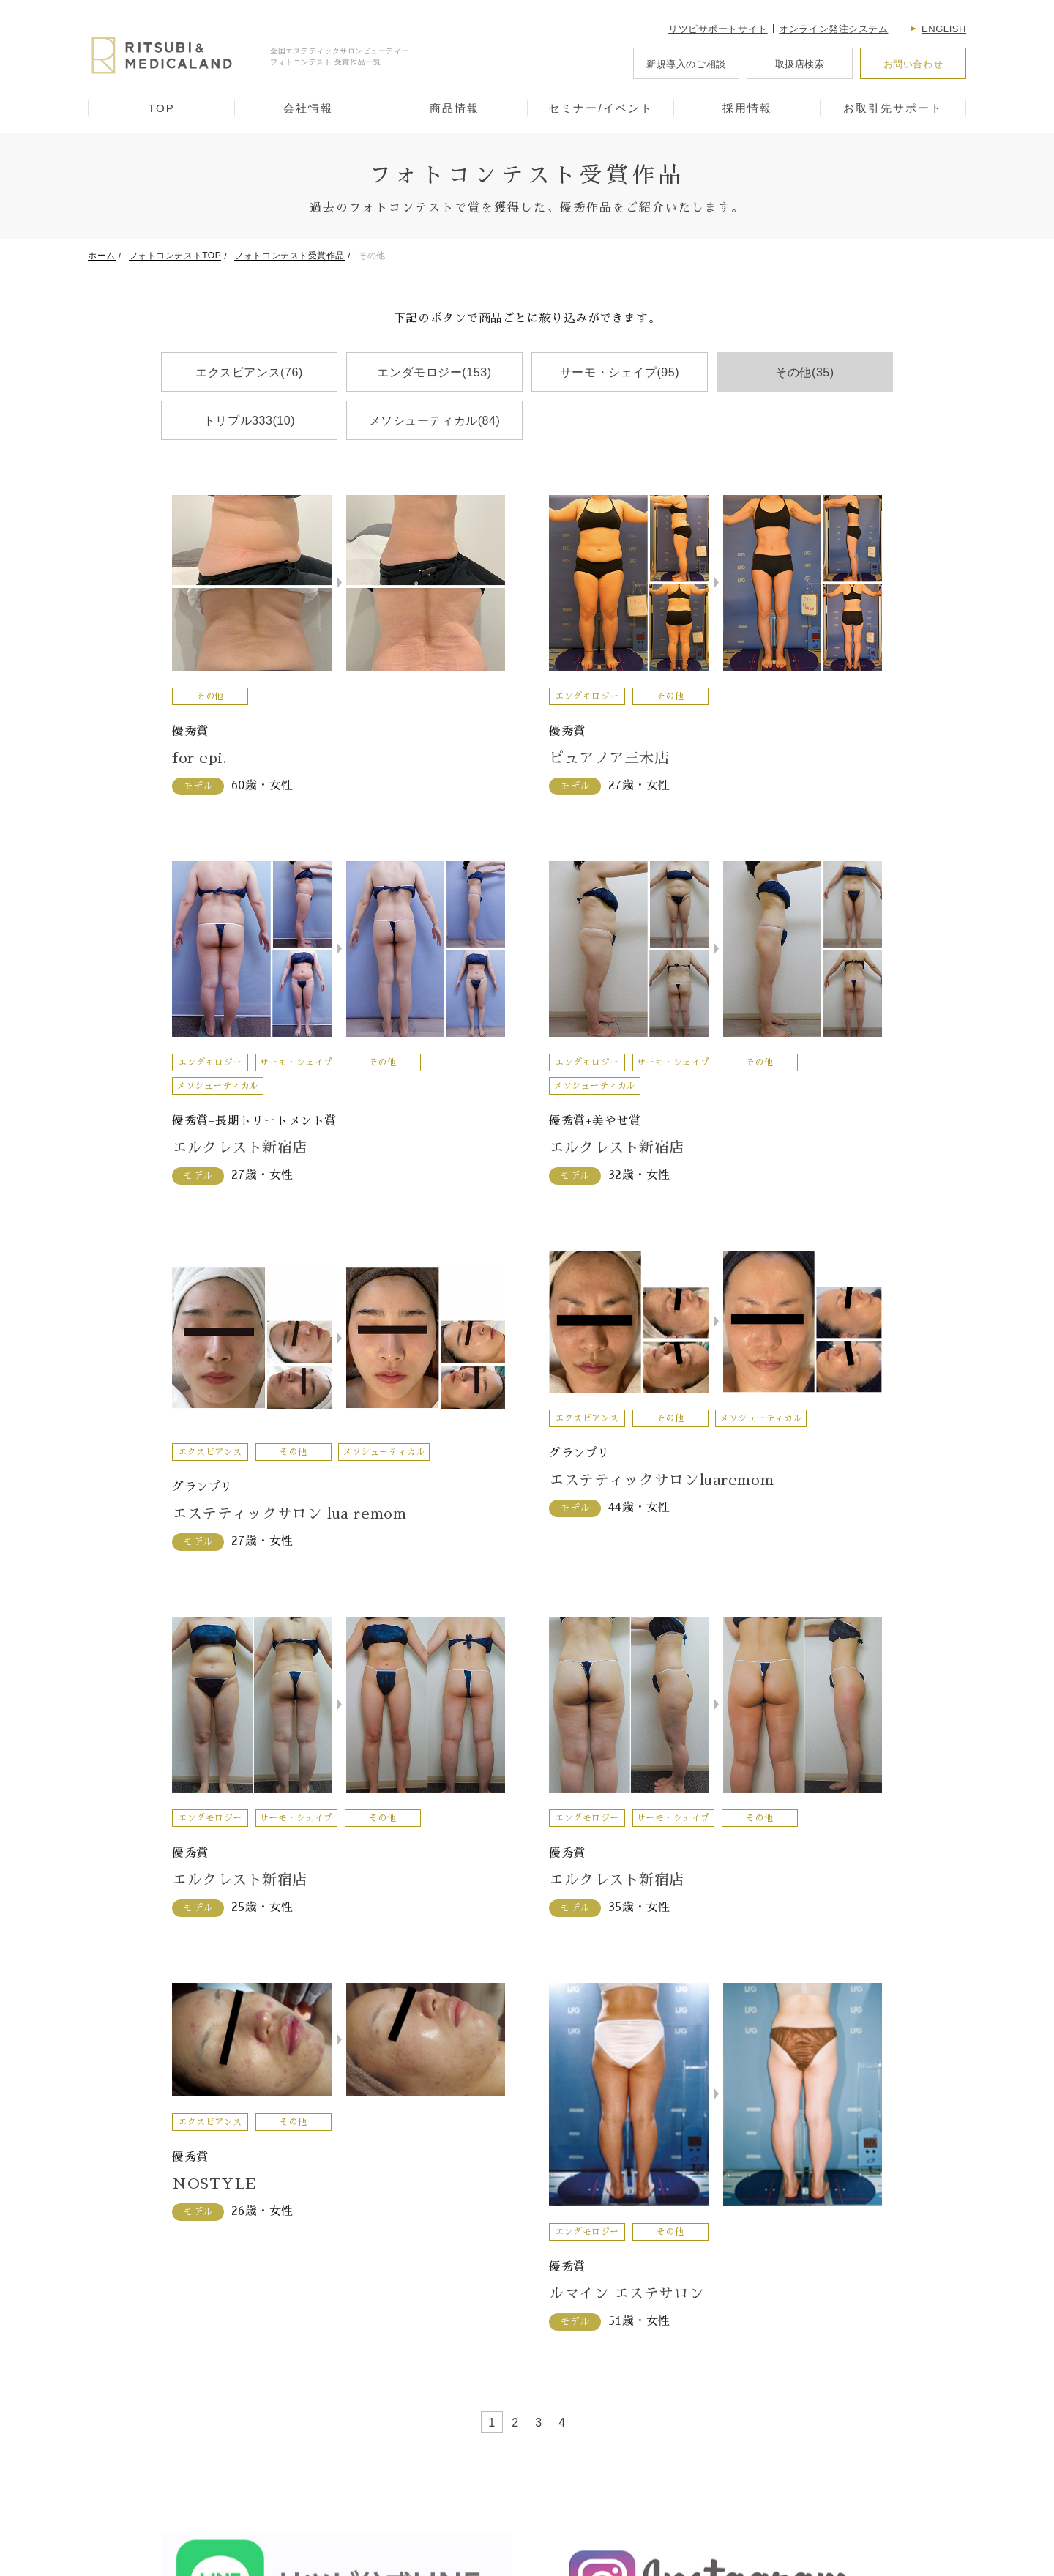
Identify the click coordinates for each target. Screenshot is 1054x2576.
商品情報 (454, 108)
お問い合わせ (913, 64)
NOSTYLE (214, 2183)
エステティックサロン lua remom (289, 1513)
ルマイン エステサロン (626, 2293)
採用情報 (747, 108)
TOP (161, 108)
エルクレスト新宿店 (239, 1147)
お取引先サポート (893, 108)
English (944, 28)
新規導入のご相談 (685, 64)
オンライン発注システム (833, 28)
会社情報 (308, 108)
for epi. (199, 758)
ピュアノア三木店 (609, 758)
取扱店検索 (800, 64)
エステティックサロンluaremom (661, 1480)
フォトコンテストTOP (175, 255)
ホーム (102, 255)
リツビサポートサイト (718, 28)
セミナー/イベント (600, 108)
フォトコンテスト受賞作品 (289, 255)
